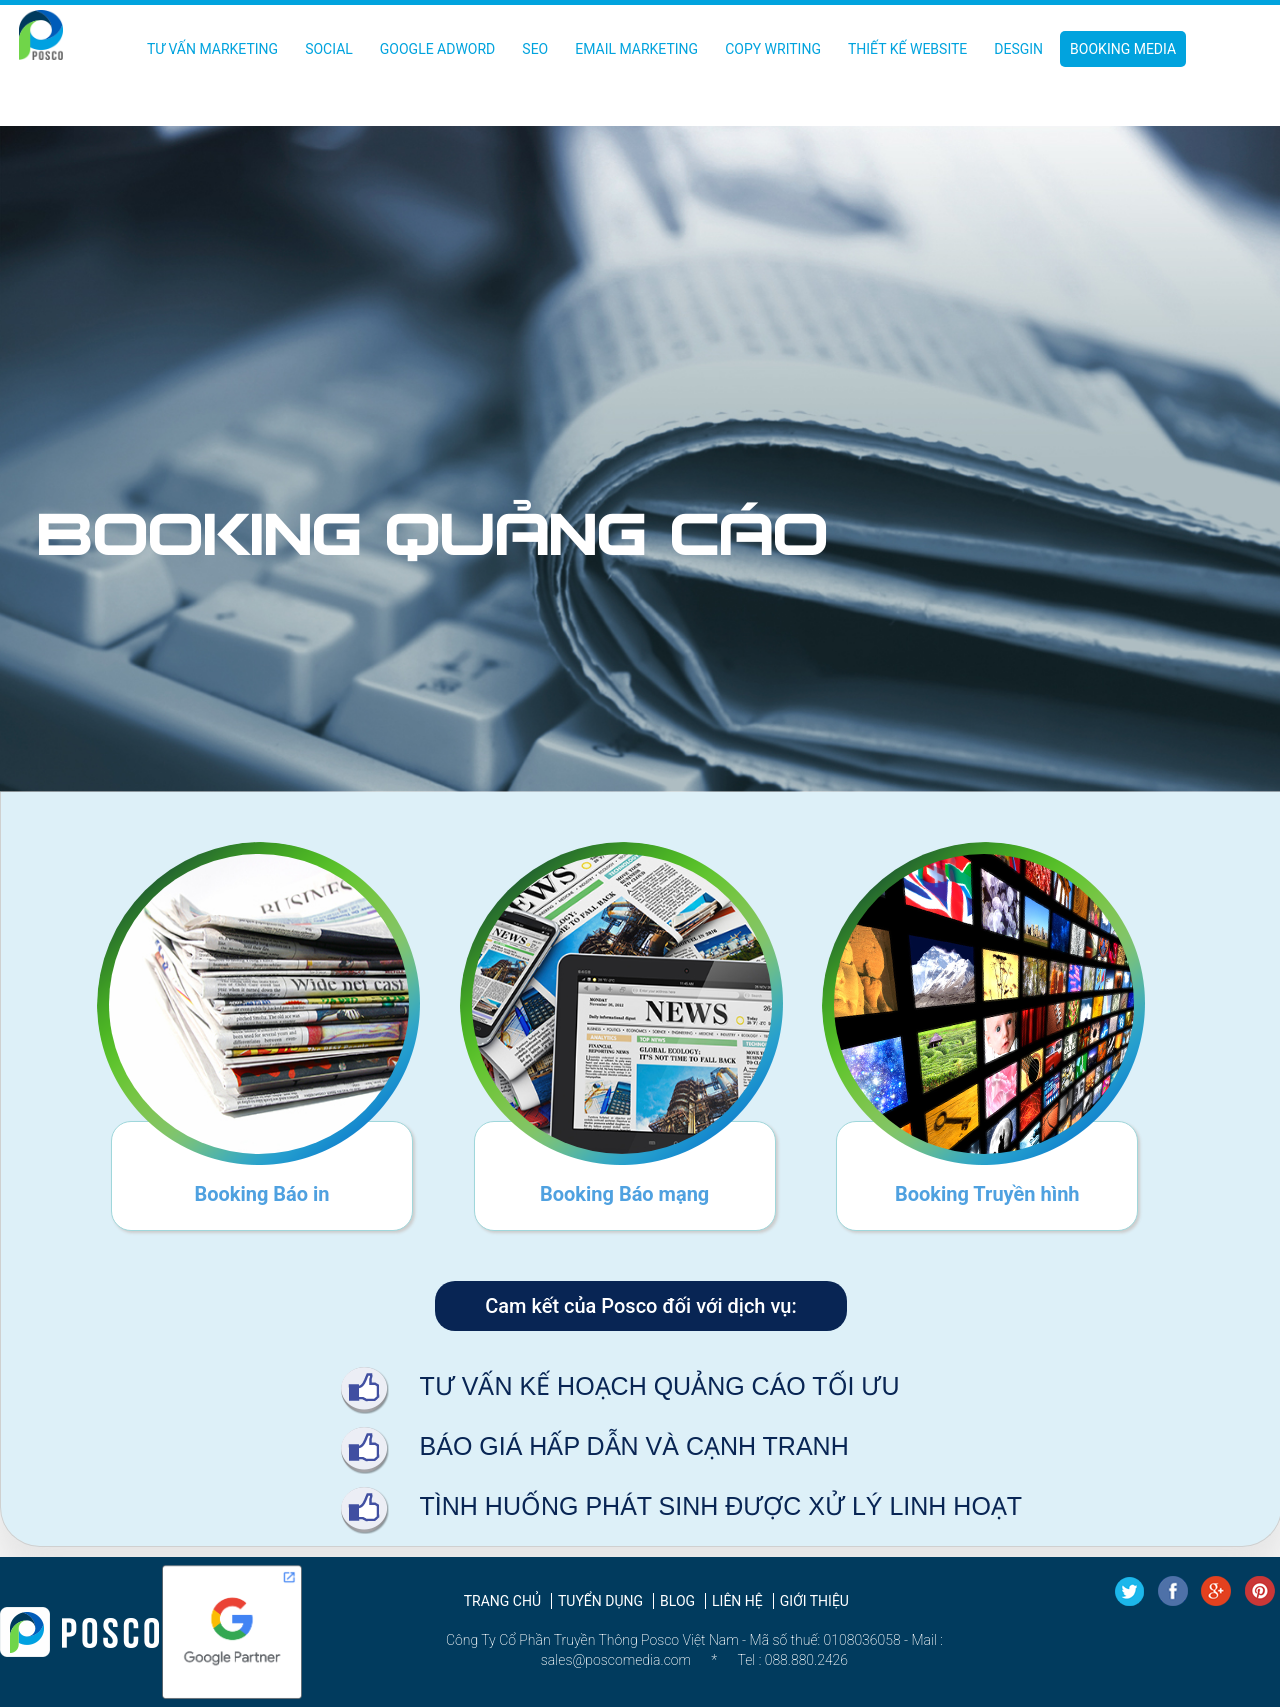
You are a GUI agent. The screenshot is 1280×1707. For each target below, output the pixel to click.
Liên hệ (737, 1601)
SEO (535, 49)
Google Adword (438, 49)
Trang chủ (502, 1601)
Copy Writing (773, 49)
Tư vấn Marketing (212, 49)
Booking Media (1123, 49)
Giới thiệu (814, 1601)
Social (329, 49)
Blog (677, 1601)
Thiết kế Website (907, 49)
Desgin (1018, 49)
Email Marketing (636, 49)
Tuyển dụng (600, 1601)
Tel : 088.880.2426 (792, 1660)
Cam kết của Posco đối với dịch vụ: (640, 1306)
